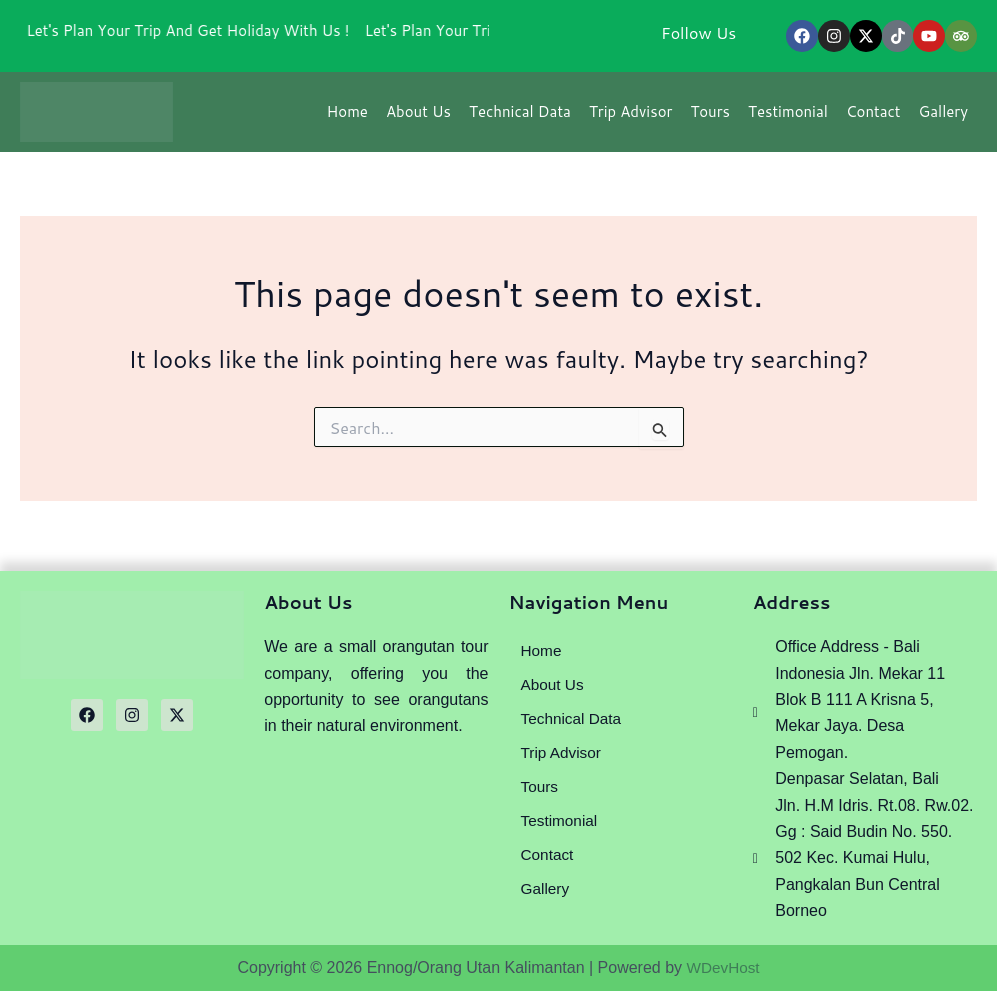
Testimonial (788, 117)
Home (347, 117)
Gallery (943, 117)
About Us (418, 117)
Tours (710, 117)
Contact (873, 117)
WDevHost (723, 967)
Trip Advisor (630, 117)
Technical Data (520, 117)
